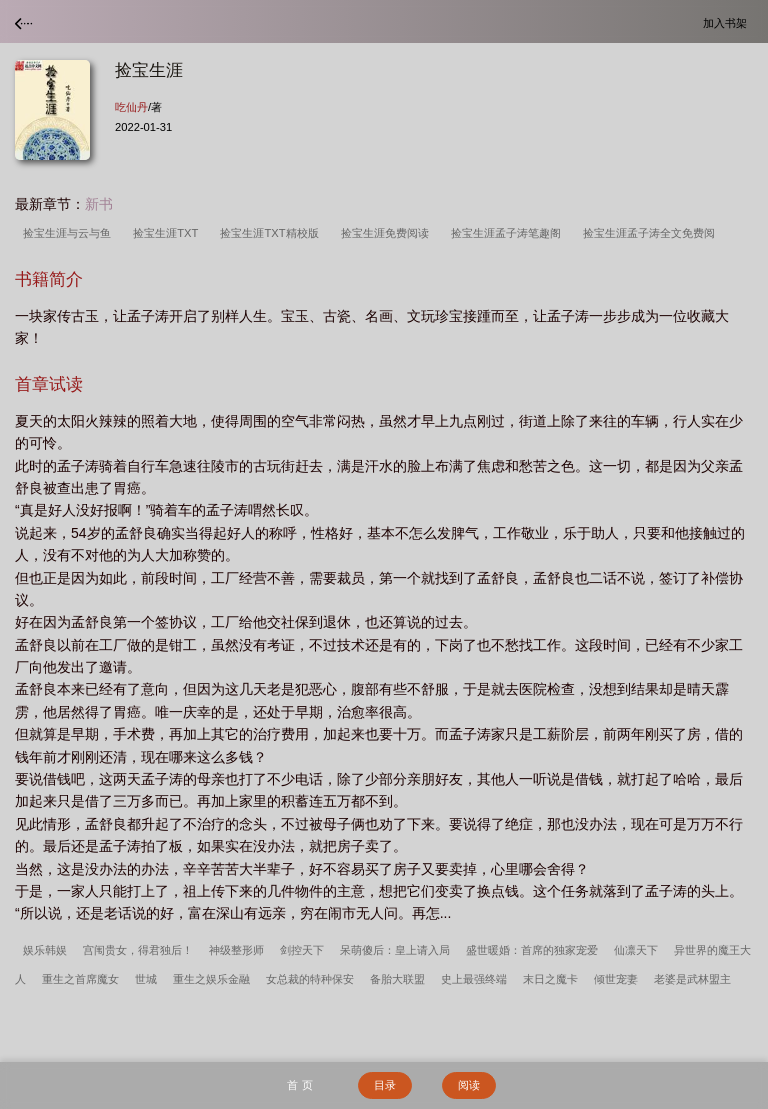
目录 (385, 1085)
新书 (99, 204)
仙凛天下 (636, 950)
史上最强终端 (474, 979)
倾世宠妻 (616, 979)
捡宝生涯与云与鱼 (70, 233)
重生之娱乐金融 (211, 979)
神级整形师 (236, 950)
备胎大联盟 (397, 979)
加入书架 (728, 22)
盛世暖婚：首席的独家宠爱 (532, 950)
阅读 (469, 1085)
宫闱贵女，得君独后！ (138, 950)
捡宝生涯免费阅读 (388, 233)
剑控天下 (302, 950)
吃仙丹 (131, 107)
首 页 (299, 1085)
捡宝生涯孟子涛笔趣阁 (509, 233)
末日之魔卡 (550, 979)
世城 (146, 979)
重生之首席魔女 (80, 979)
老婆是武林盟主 (692, 979)
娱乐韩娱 (45, 950)
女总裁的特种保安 (310, 979)
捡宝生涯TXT (168, 233)
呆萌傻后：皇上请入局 (395, 950)
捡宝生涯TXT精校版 (272, 233)
